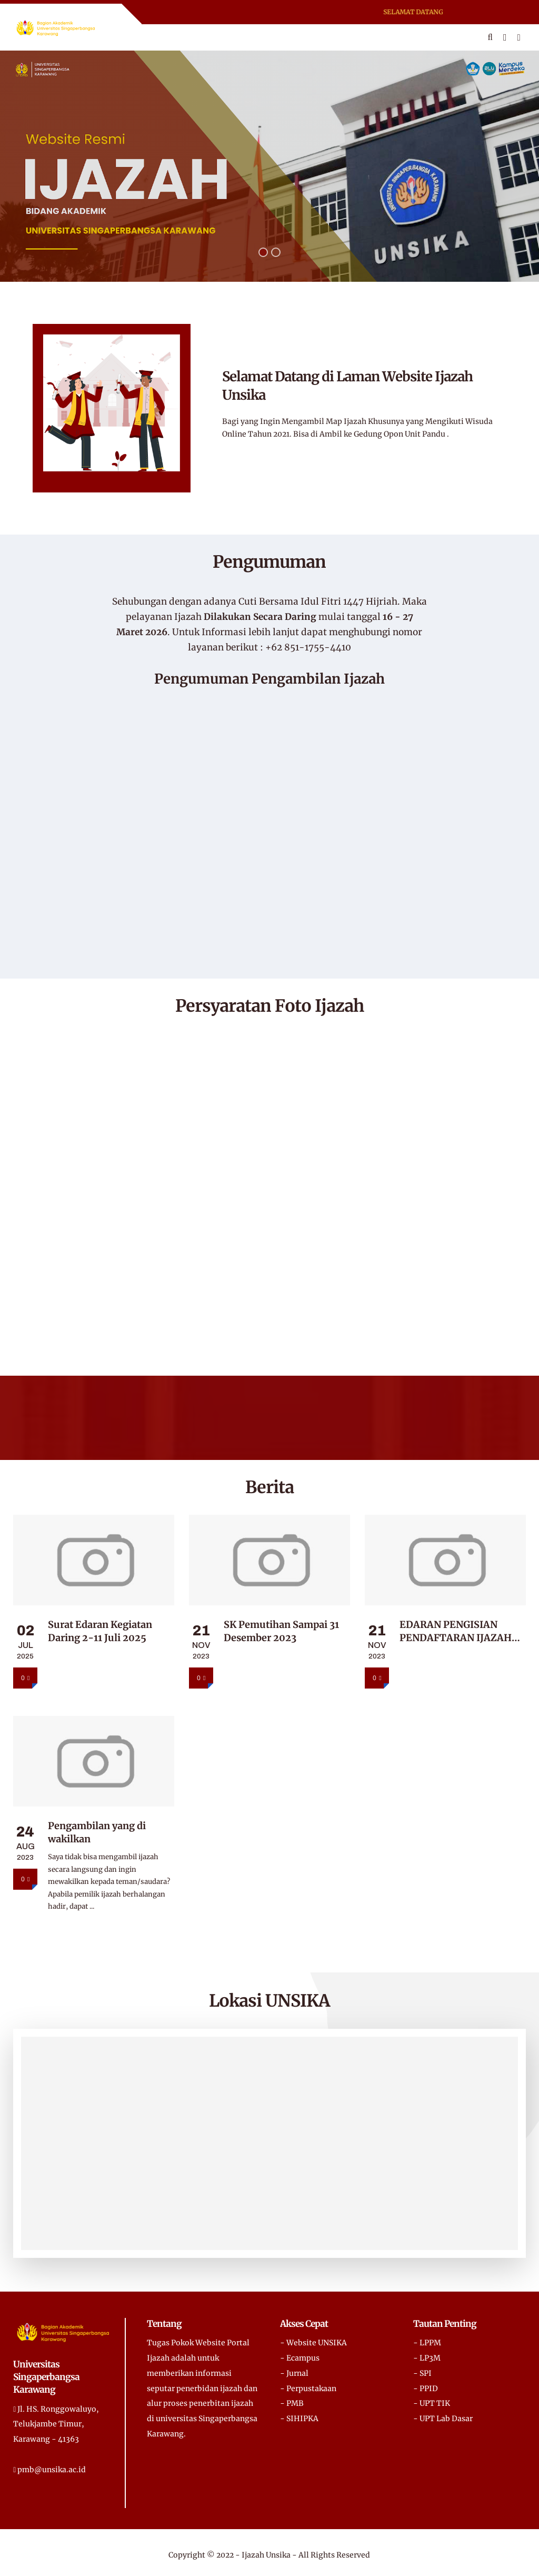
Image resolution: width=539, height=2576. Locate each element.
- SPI (422, 2373)
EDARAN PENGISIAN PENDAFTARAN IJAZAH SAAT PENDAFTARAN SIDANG (456, 1631)
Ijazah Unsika (266, 2555)
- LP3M (427, 2358)
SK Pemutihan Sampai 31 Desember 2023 (281, 1631)
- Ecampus (300, 2358)
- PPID (425, 2388)
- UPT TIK (431, 2403)
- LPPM (427, 2342)
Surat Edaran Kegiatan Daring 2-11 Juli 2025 (100, 1631)
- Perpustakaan (308, 2388)
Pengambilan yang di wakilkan (97, 1832)
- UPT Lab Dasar (443, 2418)
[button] (263, 252)
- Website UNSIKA (313, 2342)
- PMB (292, 2403)
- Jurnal (294, 2373)
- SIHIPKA (299, 2418)
